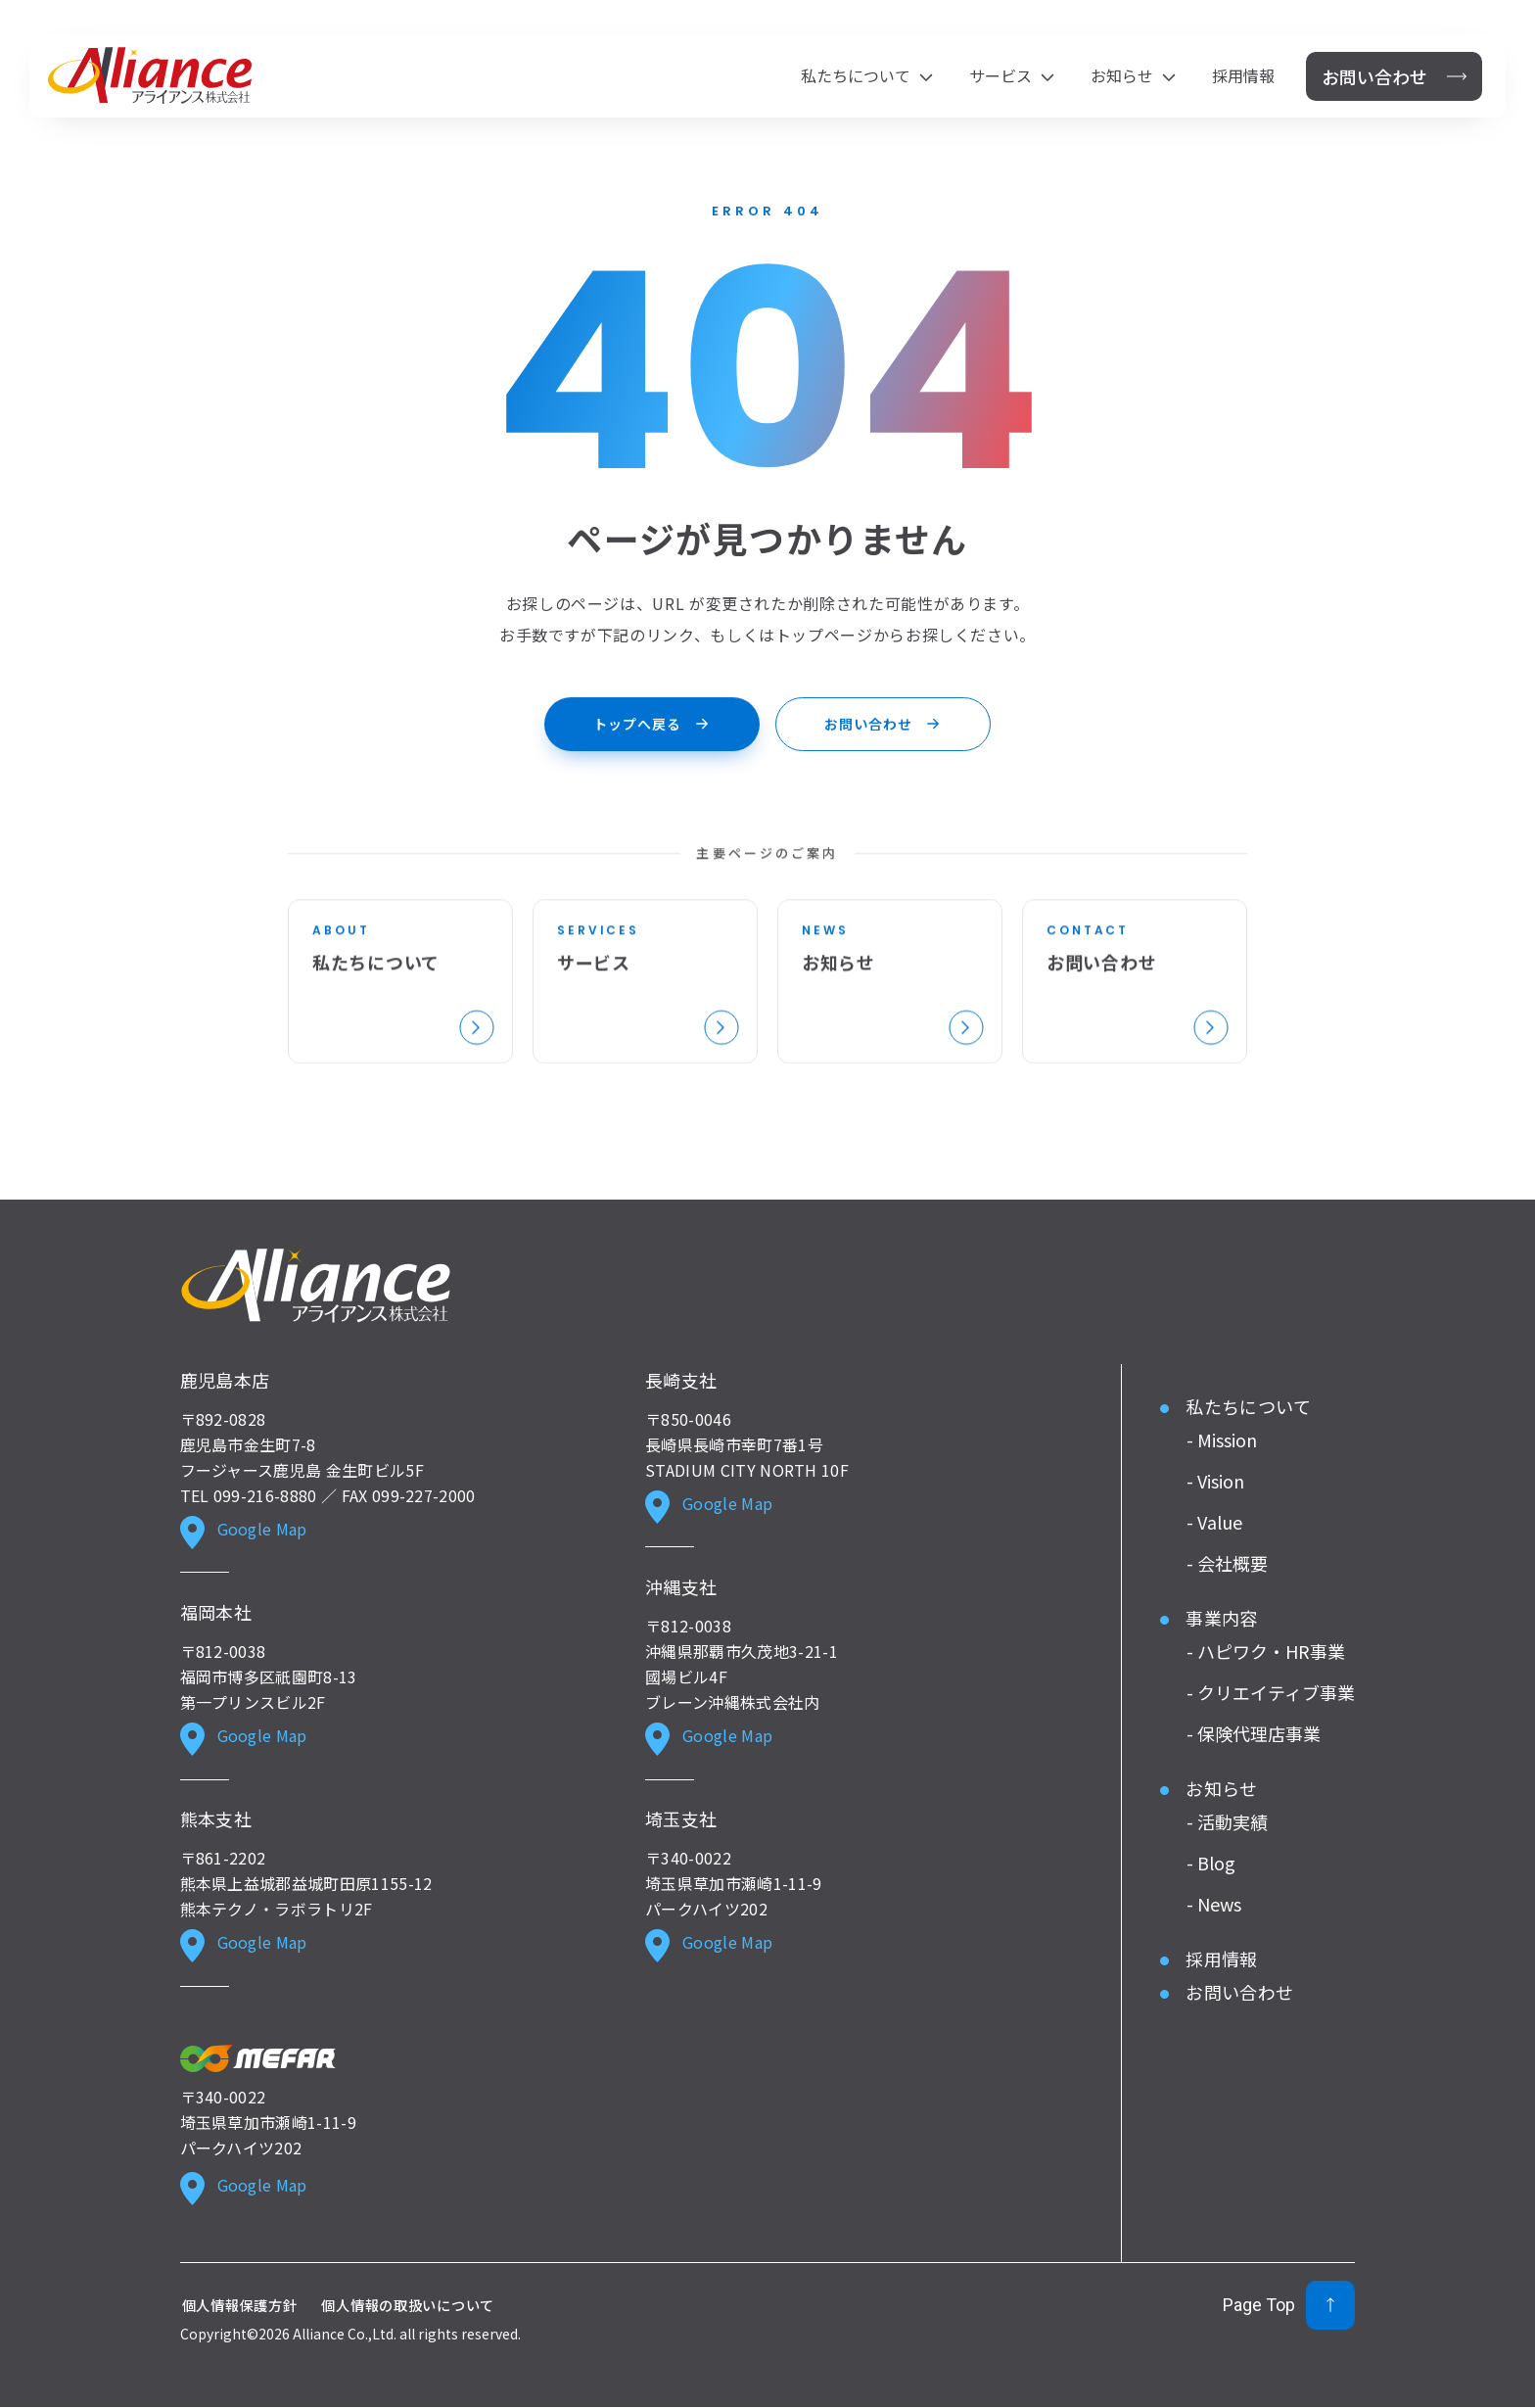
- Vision (1215, 1479)
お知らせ (1221, 1787)
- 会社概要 (1227, 1562)
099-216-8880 (265, 1494)
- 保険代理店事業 (1253, 1732)
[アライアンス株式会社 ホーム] (150, 75)
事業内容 (1221, 1616)
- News (1213, 1902)
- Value (1214, 1521)
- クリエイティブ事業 (1270, 1691)
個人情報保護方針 (240, 2304)
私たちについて (1248, 1405)
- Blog (1210, 1861)
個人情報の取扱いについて (407, 2304)
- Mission (1221, 1438)
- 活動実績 (1227, 1820)
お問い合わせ (1239, 1991)
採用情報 (1243, 77)
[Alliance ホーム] (316, 1286)
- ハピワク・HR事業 (1265, 1650)
